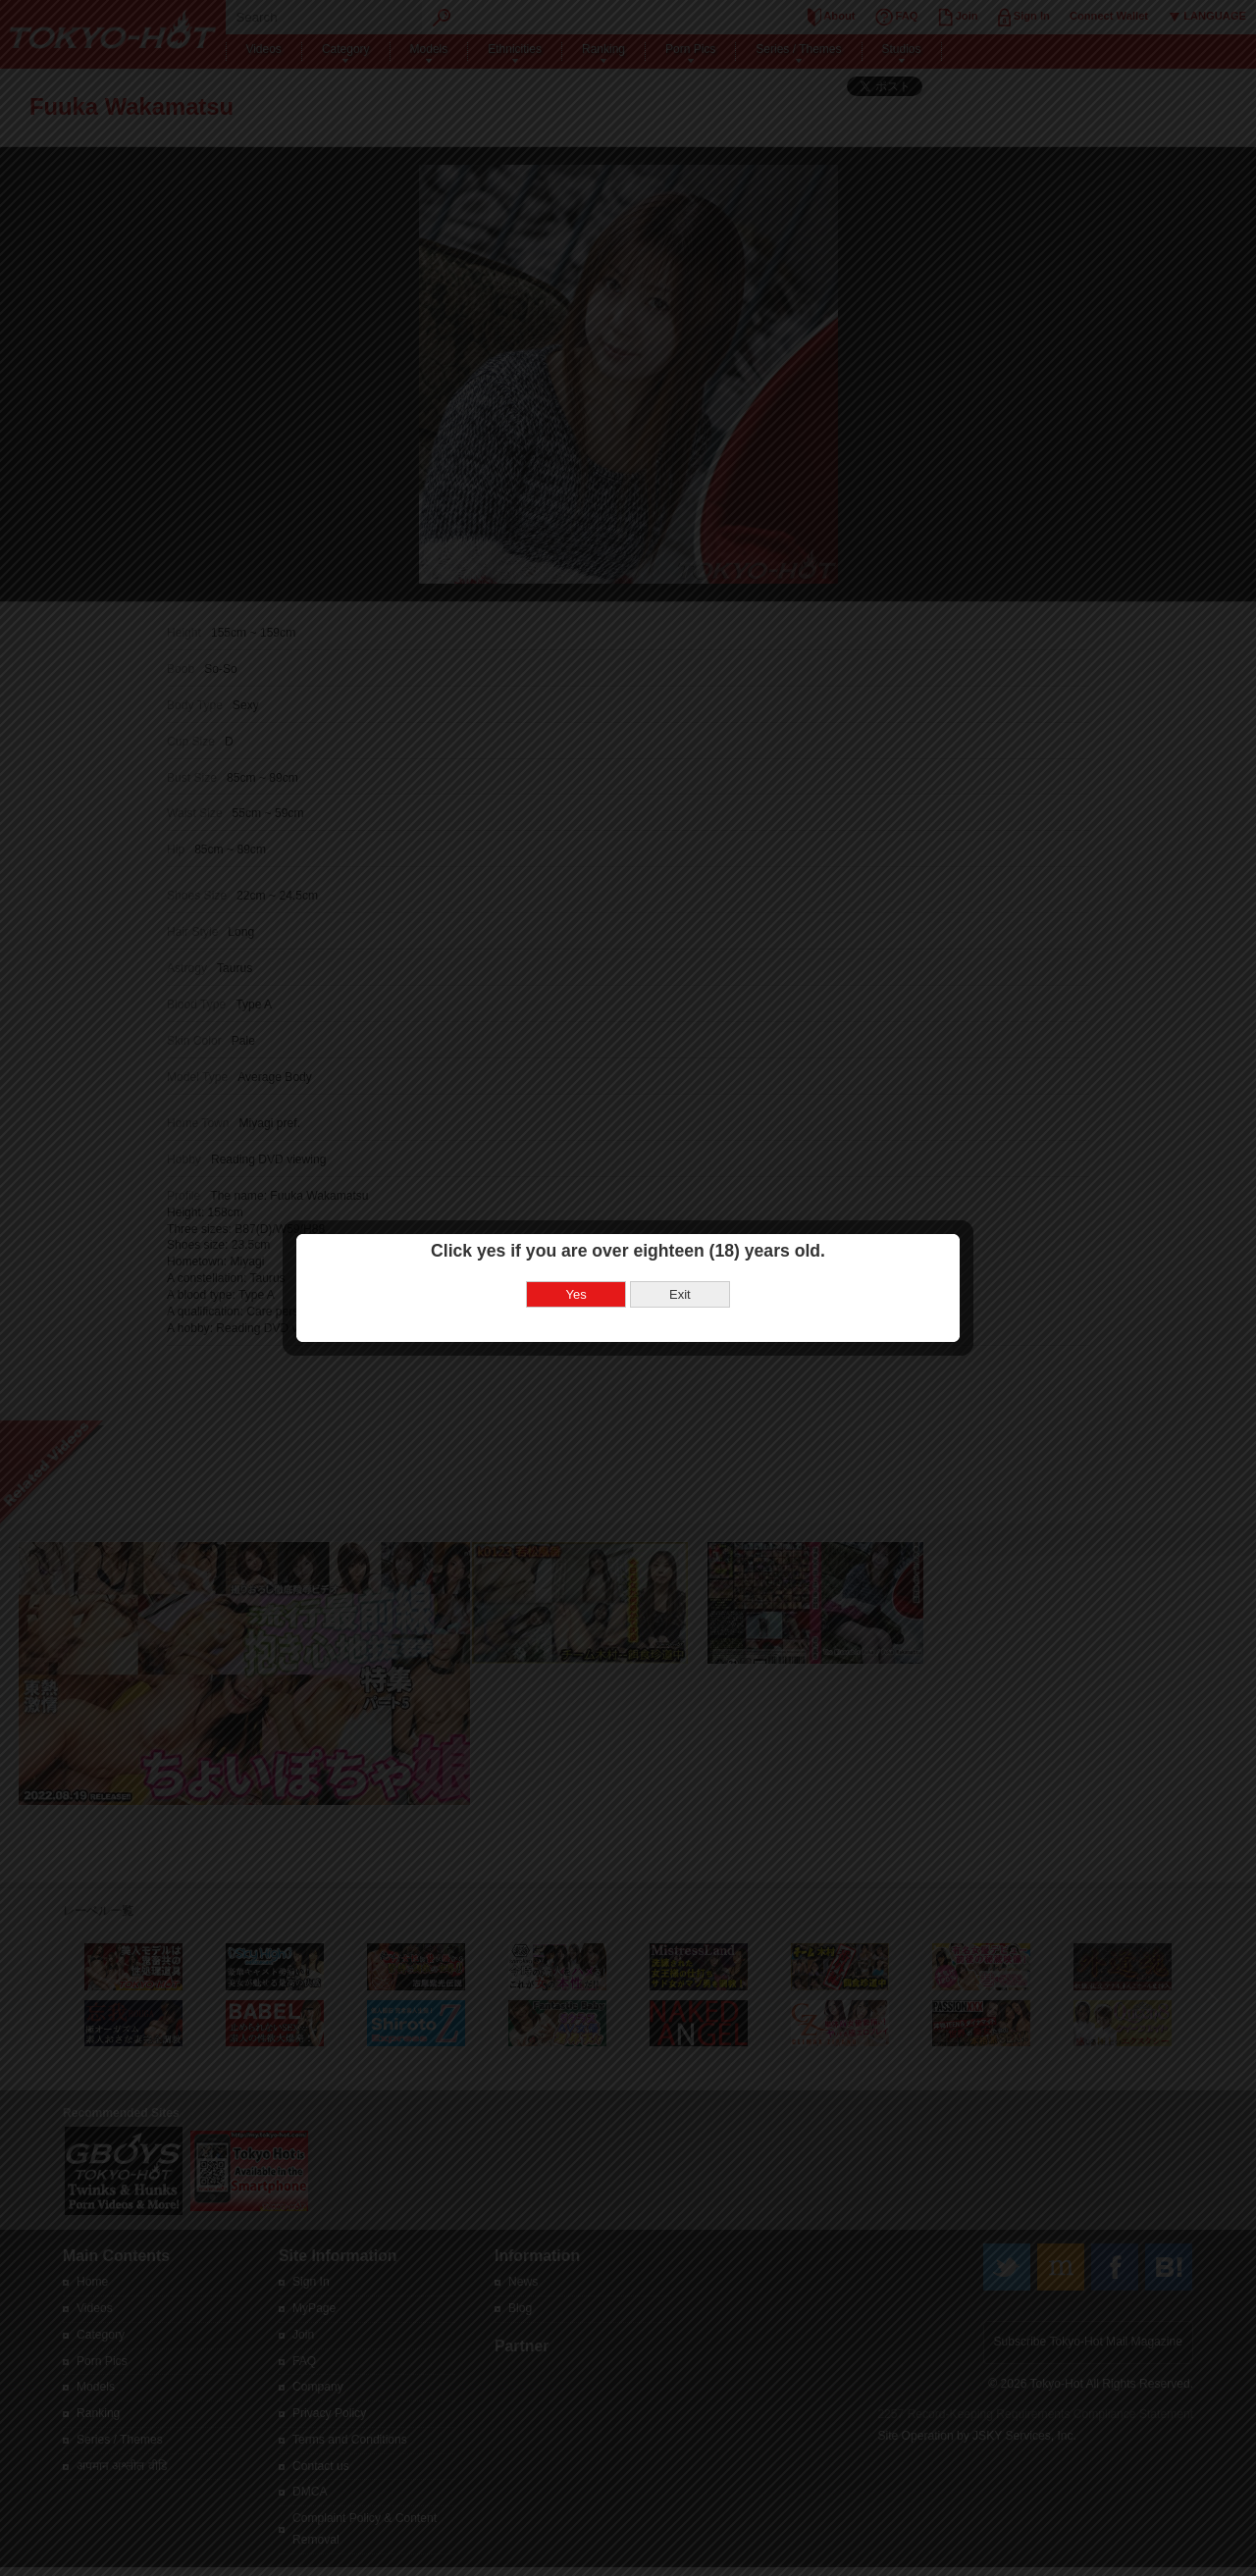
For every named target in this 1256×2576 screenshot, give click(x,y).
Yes (576, 1240)
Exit (680, 1240)
